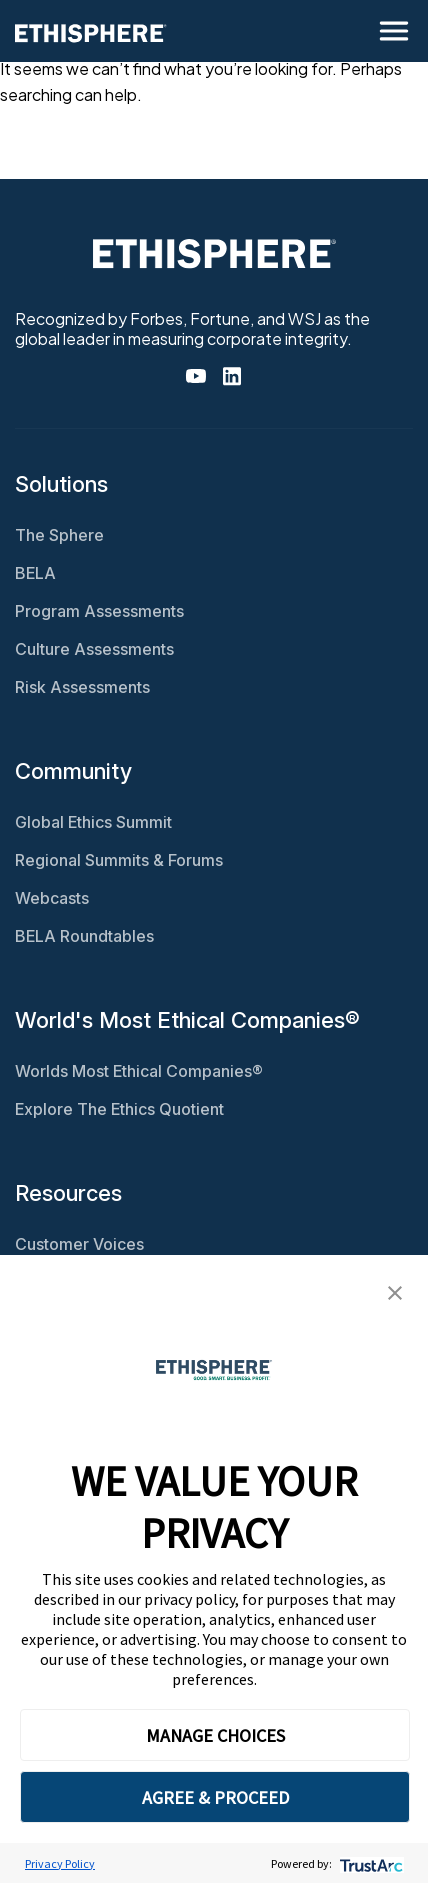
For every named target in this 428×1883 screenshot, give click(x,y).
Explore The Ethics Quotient (119, 1109)
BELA (35, 573)
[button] (395, 1291)
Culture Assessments (94, 649)
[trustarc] (369, 1863)
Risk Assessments (82, 687)
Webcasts (52, 898)
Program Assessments (99, 611)
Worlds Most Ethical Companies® (139, 1071)
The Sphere (59, 535)
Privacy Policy (60, 1863)
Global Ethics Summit (93, 822)
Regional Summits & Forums (119, 860)
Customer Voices (79, 1244)
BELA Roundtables (84, 936)
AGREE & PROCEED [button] (215, 1797)
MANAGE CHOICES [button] (215, 1735)
